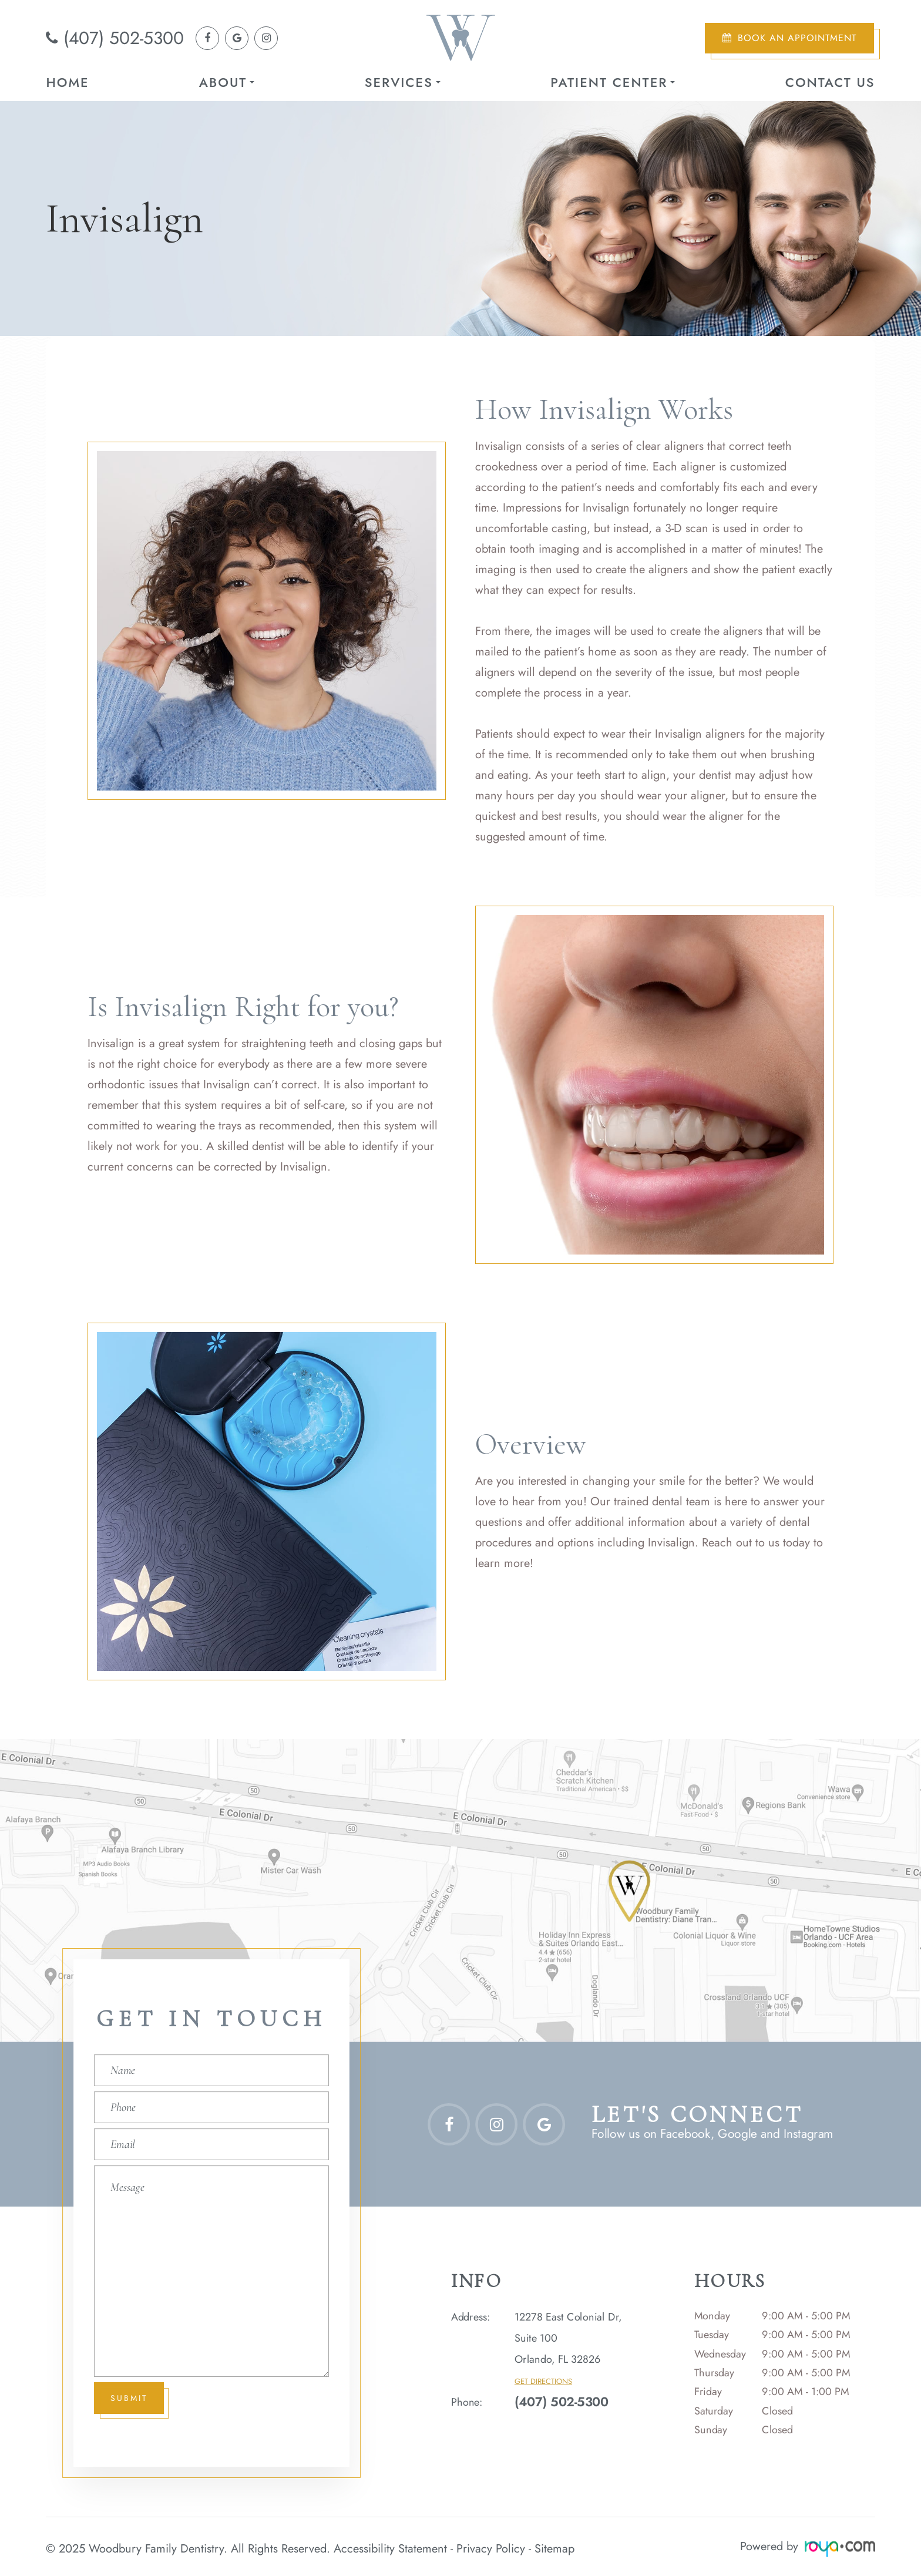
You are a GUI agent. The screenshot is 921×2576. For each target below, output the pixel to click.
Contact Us (830, 82)
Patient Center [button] (612, 82)
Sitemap (554, 2546)
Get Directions (543, 2381)
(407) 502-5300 (123, 38)
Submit (129, 2398)
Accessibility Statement (390, 2546)
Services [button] (403, 82)
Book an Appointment (797, 38)
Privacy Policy (490, 2546)
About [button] (227, 82)
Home (67, 82)
